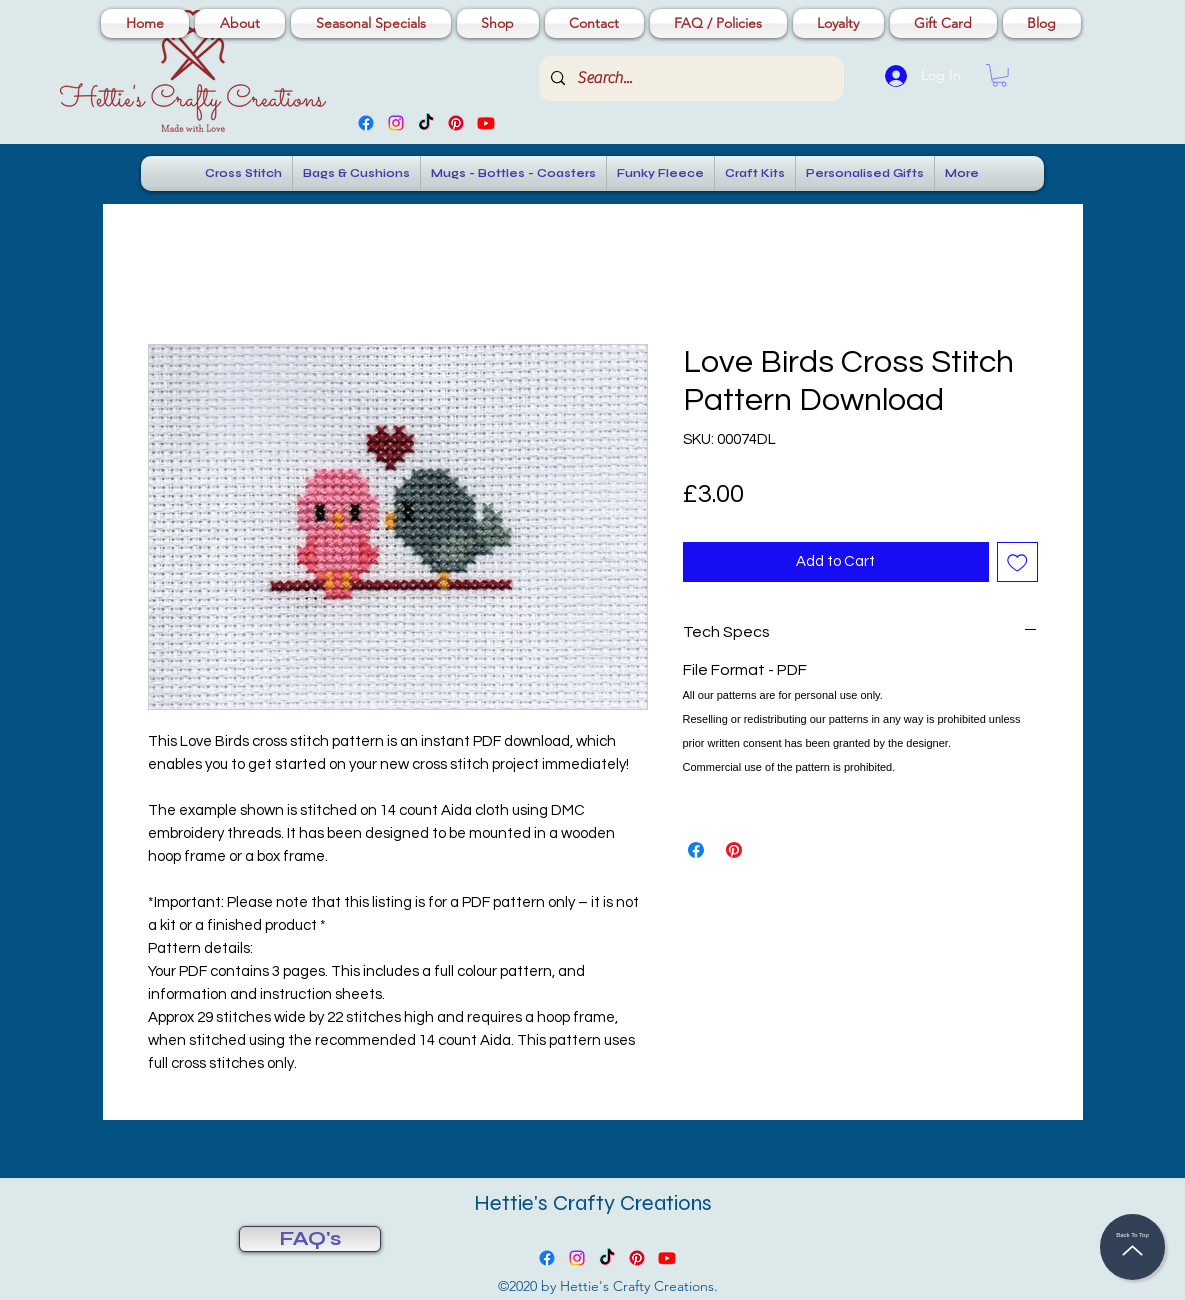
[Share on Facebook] (696, 850)
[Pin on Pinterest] (734, 850)
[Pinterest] (456, 123)
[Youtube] (486, 123)
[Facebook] (366, 123)
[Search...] (689, 78)
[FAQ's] (310, 1239)
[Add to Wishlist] (1017, 562)
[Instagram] (396, 123)
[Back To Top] (1132, 1247)
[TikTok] (426, 123)
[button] (999, 75)
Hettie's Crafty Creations (593, 1203)
